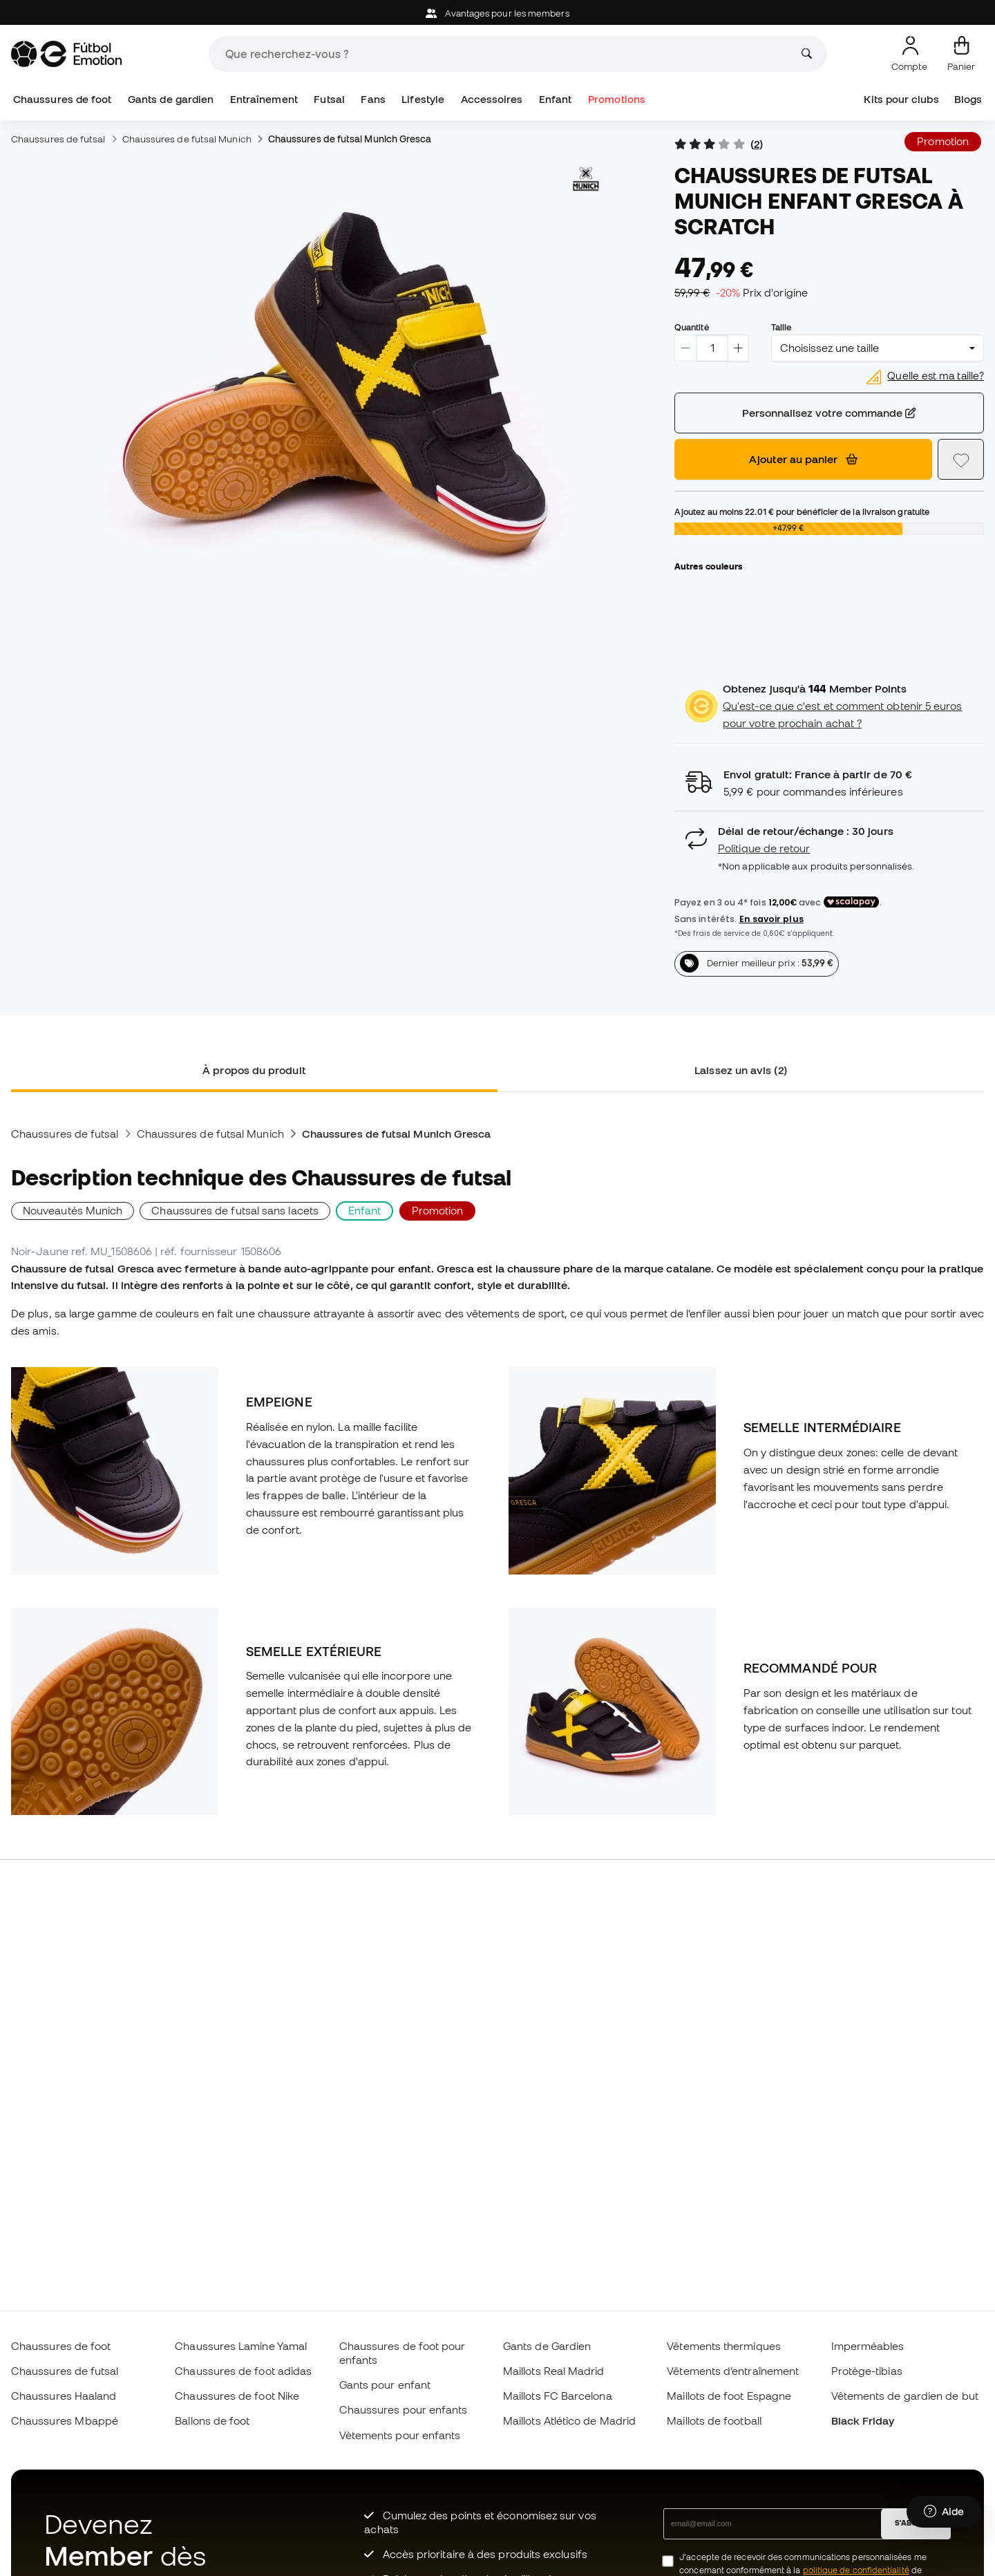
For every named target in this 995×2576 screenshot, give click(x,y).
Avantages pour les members (497, 13)
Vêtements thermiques (724, 2346)
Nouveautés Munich (72, 1210)
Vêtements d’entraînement (733, 2371)
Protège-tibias (866, 2371)
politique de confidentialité (856, 2570)
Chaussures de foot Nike (237, 2395)
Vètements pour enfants (400, 2435)
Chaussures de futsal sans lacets (234, 1210)
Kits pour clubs (901, 99)
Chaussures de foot (62, 99)
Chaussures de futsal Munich (187, 138)
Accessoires (492, 99)
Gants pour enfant (384, 2384)
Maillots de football (714, 2420)
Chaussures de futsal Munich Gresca (350, 138)
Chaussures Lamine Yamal (241, 2346)
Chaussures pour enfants (403, 2409)
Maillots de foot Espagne (729, 2395)
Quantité (691, 327)
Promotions (616, 99)
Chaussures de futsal (58, 138)
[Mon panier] (961, 54)
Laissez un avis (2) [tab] (740, 1070)
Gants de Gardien (547, 2346)
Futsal (329, 99)
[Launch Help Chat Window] (944, 2512)
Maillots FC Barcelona (557, 2395)
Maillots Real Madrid (554, 2371)
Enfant (555, 99)
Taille (781, 327)
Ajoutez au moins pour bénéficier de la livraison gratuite (801, 511)
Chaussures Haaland (63, 2395)
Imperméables (867, 2346)
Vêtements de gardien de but (904, 2395)
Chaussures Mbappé (64, 2420)
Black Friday (863, 2420)
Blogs (968, 99)
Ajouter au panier (803, 459)
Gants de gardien (171, 99)
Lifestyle (422, 99)
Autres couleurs (708, 566)
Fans (373, 99)
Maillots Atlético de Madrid (569, 2420)
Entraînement (264, 99)
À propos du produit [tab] (253, 1070)
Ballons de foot (212, 2420)
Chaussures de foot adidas (243, 2371)
